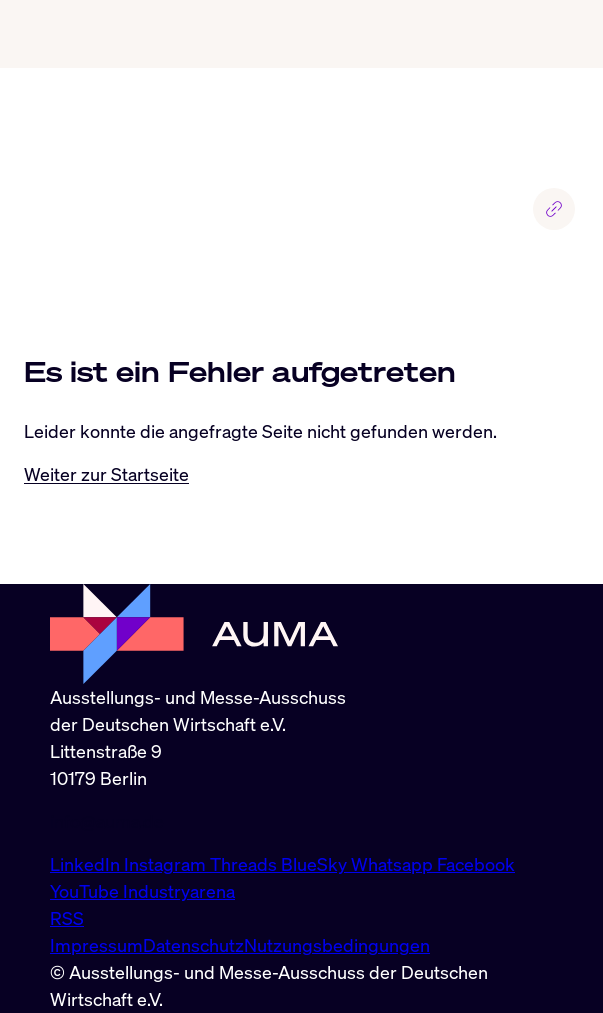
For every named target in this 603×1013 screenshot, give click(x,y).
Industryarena (179, 891)
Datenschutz (193, 945)
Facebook (476, 864)
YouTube (86, 891)
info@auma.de (107, 821)
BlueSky (316, 864)
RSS (67, 918)
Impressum (96, 945)
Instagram (167, 864)
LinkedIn (87, 864)
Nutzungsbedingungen (337, 945)
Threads (245, 864)
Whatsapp (394, 864)
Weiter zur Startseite (106, 474)
